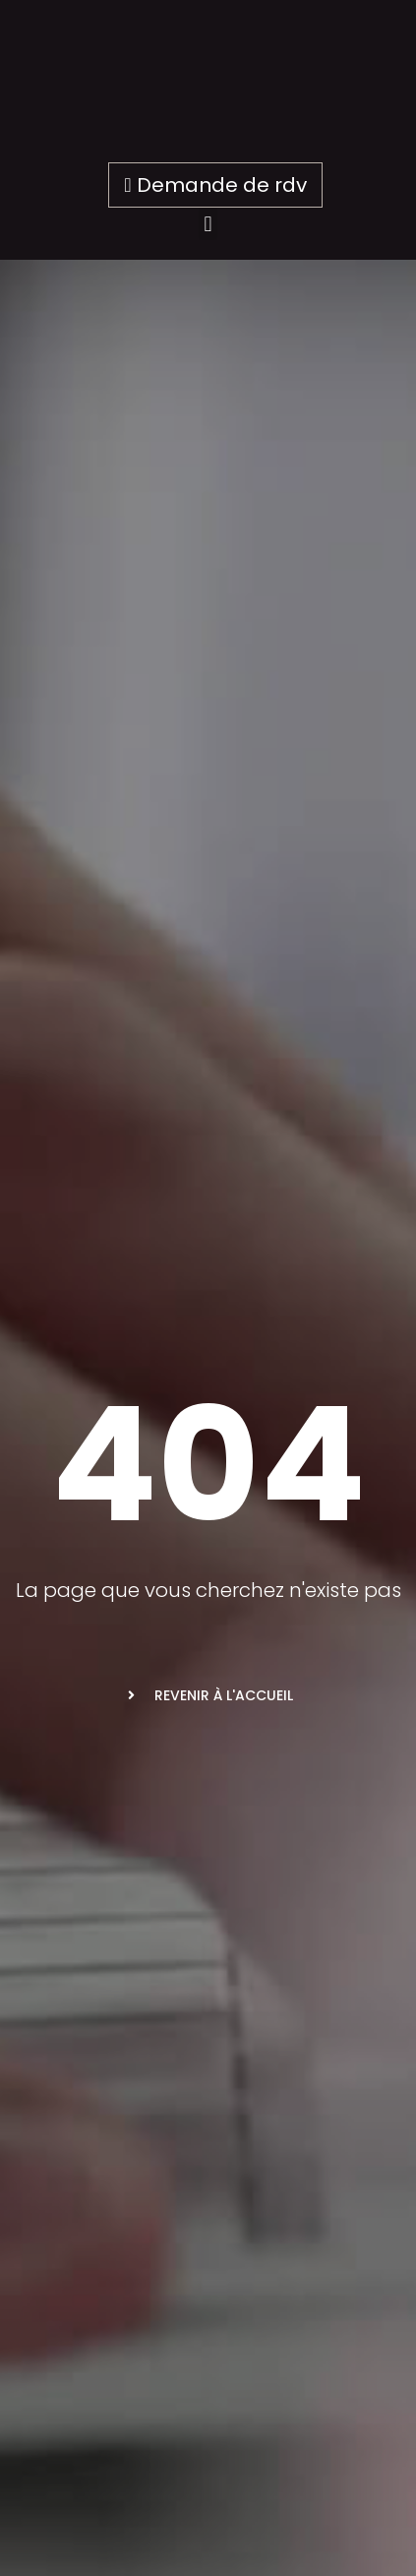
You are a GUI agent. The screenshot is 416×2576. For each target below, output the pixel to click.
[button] (208, 224)
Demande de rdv (215, 185)
